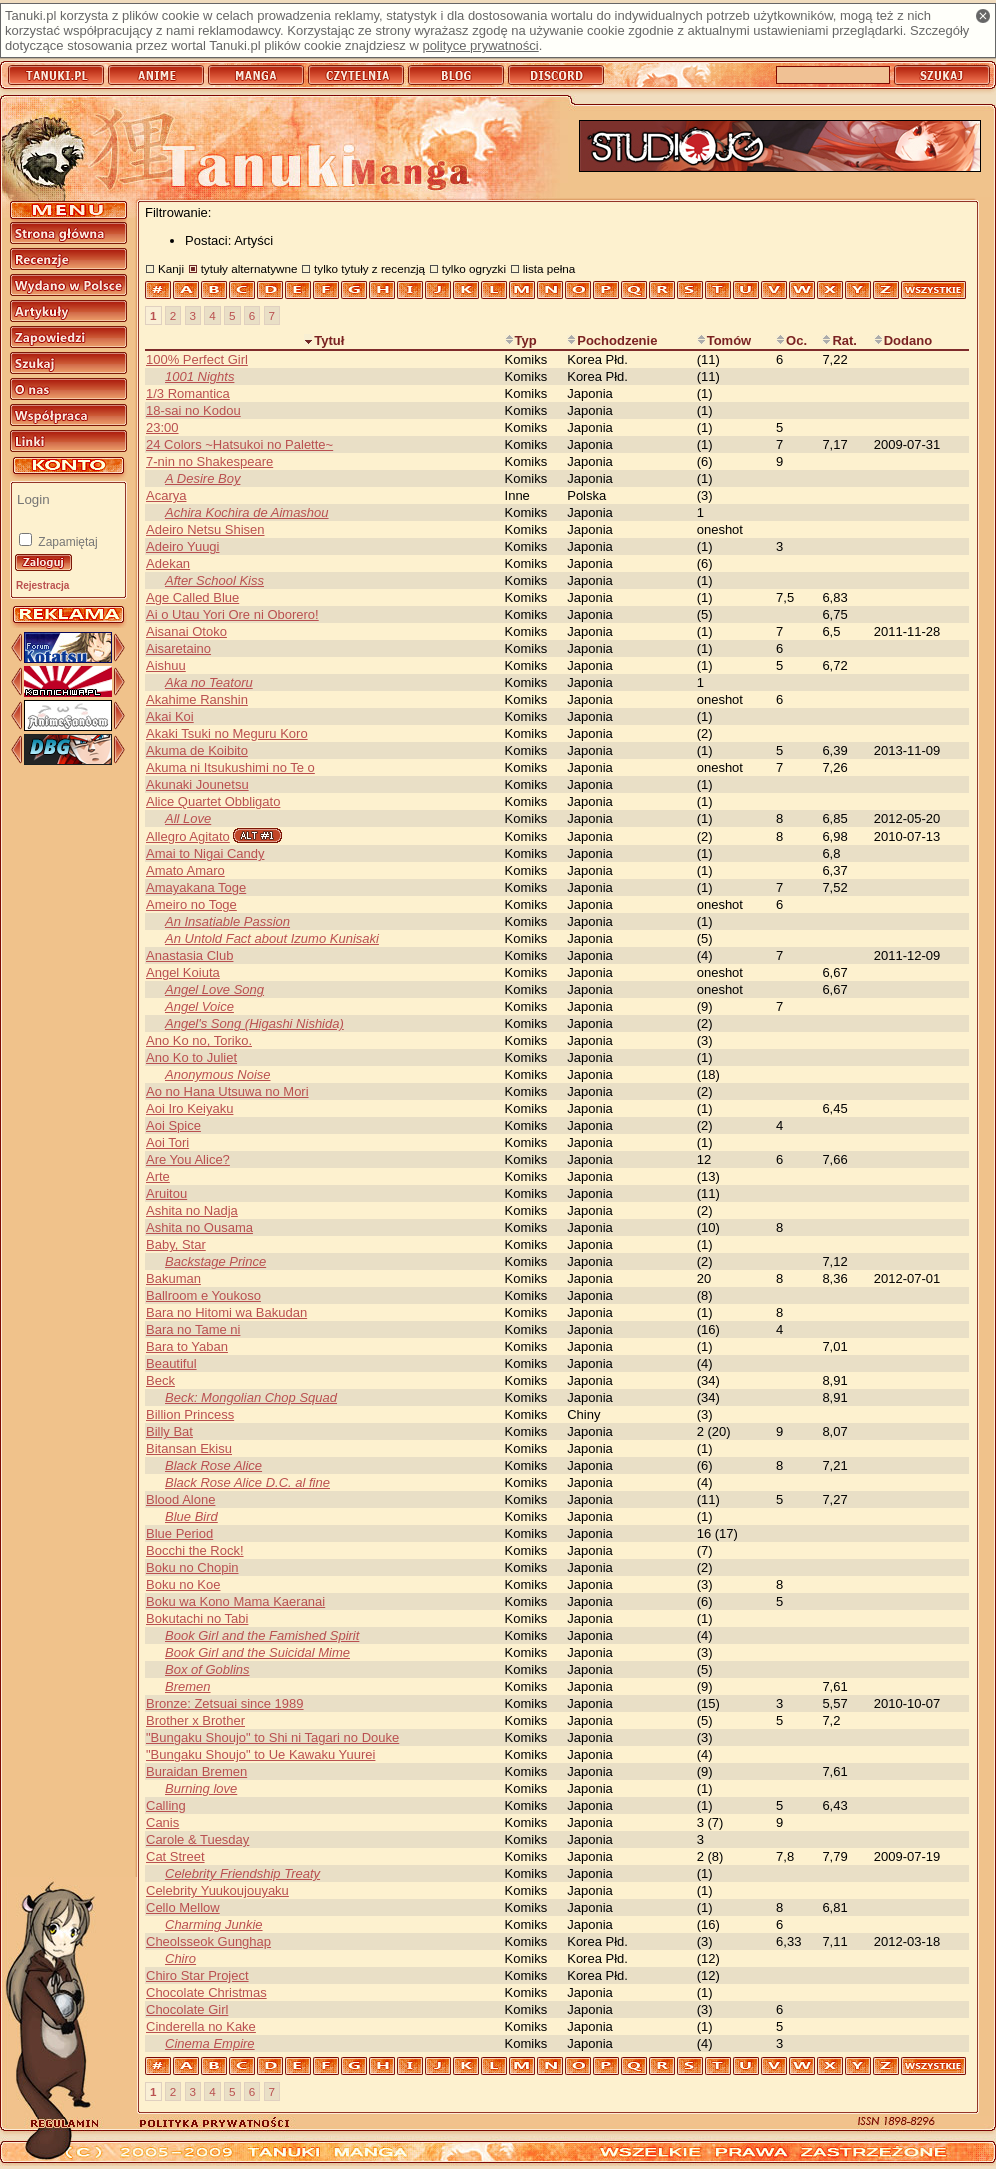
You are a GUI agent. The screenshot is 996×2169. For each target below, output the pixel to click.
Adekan (168, 563)
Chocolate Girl (187, 2009)
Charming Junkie (214, 1924)
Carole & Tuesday (197, 1839)
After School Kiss (214, 580)
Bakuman (173, 1278)
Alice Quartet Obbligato (213, 801)
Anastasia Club (189, 955)
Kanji (171, 268)
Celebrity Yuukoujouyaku (217, 1890)
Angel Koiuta (183, 972)
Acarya (166, 495)
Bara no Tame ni (193, 1329)
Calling (166, 1805)
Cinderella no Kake (201, 2026)
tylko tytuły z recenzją (369, 268)
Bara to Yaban (187, 1346)
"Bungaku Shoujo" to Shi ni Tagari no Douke (272, 1737)
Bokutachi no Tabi (197, 1618)
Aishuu (166, 665)
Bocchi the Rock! (195, 1550)
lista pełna (549, 268)
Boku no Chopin (192, 1567)
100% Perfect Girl (197, 359)
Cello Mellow (183, 1907)
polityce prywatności (480, 45)
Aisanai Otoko (186, 631)
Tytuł (324, 340)
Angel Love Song (214, 989)
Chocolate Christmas (206, 1992)
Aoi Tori (167, 1142)
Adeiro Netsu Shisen (205, 529)
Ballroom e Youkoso (203, 1295)
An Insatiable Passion (227, 921)
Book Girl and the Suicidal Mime (257, 1652)
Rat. (839, 340)
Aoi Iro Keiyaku (189, 1108)
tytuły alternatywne (249, 268)
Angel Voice (199, 1006)
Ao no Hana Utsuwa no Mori (227, 1091)
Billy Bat (169, 1431)
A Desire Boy (202, 478)
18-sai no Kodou (193, 410)
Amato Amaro (185, 870)
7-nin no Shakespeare (209, 461)
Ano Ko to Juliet (191, 1057)
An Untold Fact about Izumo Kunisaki (272, 938)
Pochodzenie (612, 340)
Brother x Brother (195, 1720)
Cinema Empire (210, 2043)
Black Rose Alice (213, 1465)
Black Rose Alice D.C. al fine (247, 1482)
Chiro (180, 1958)
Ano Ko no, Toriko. (199, 1040)
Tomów (724, 340)
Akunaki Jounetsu (197, 784)
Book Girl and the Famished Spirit (262, 1635)
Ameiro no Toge (191, 904)
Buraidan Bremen (196, 1771)
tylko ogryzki (474, 268)
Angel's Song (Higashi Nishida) (254, 1023)
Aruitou (166, 1193)
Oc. (791, 340)
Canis (162, 1822)
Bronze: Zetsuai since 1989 (225, 1703)
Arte (158, 1176)
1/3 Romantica (188, 393)
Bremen (188, 1686)
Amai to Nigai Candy (205, 853)
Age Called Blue (192, 597)
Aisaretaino (178, 648)
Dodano (903, 340)
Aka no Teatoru (209, 682)
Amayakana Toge (196, 887)
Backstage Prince (215, 1261)
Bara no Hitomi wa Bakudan (226, 1312)
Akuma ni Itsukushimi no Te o (230, 767)
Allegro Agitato (188, 836)
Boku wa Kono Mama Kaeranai (235, 1601)
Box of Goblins (207, 1669)
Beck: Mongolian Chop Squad (251, 1397)
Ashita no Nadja (192, 1210)
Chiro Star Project (197, 1975)
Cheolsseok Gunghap (208, 1941)
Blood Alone (180, 1499)
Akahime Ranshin (197, 699)
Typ (521, 340)
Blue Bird (191, 1516)
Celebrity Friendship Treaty (242, 1873)
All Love (188, 818)
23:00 (162, 427)
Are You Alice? (188, 1159)
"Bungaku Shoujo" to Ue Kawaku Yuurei (260, 1754)
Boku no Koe (183, 1584)
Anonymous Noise (218, 1074)
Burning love (201, 1788)
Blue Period (179, 1533)
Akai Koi (170, 716)
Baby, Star (176, 1244)
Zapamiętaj (66, 542)
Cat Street (175, 1856)
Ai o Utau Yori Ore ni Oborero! (232, 614)
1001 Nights (199, 376)
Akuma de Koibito (197, 750)
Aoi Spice (173, 1125)
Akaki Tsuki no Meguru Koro (227, 733)
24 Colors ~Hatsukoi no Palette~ (239, 444)
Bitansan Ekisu (189, 1448)
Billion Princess (190, 1414)
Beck (160, 1380)
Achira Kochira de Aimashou (247, 512)
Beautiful (171, 1363)
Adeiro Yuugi (183, 546)
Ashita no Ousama (199, 1227)
